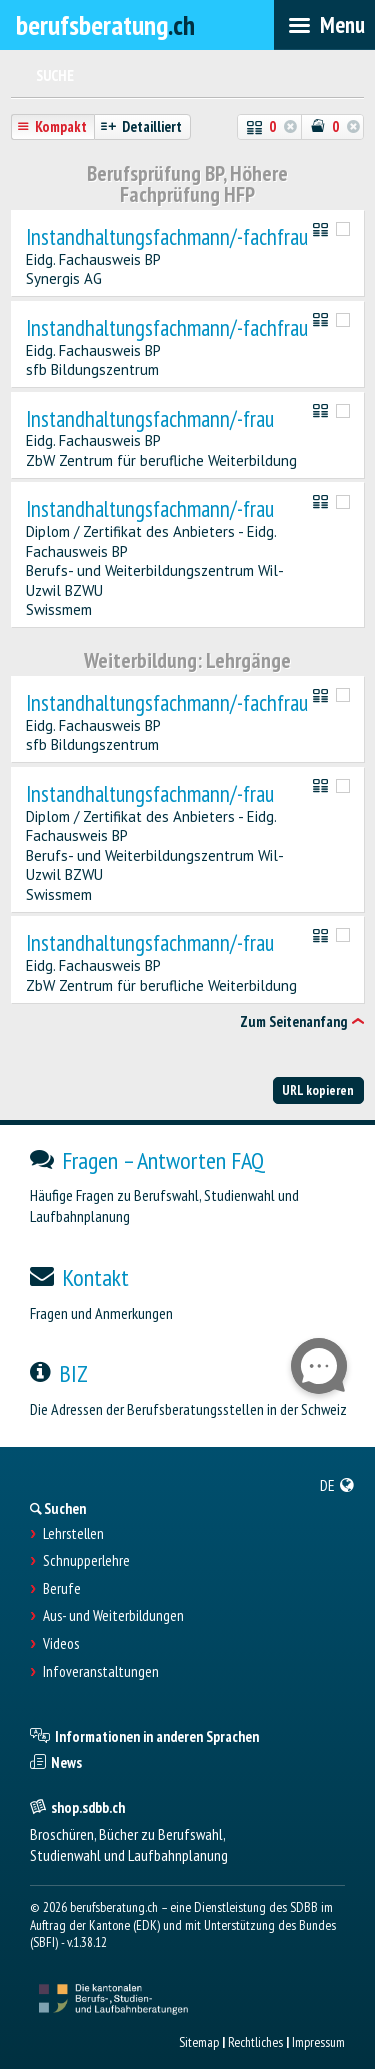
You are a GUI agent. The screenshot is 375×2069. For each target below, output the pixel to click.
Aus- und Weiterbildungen (113, 1616)
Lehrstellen (73, 1534)
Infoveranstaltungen (101, 1672)
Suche (55, 75)
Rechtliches (255, 2042)
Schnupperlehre (86, 1561)
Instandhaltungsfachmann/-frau (150, 419)
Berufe (62, 1589)
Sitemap (199, 2042)
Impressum (318, 2042)
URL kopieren (318, 1090)
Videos (61, 1644)
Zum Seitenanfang (293, 1021)
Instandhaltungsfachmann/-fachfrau (167, 237)
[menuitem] (337, 1485)
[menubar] (324, 25)
